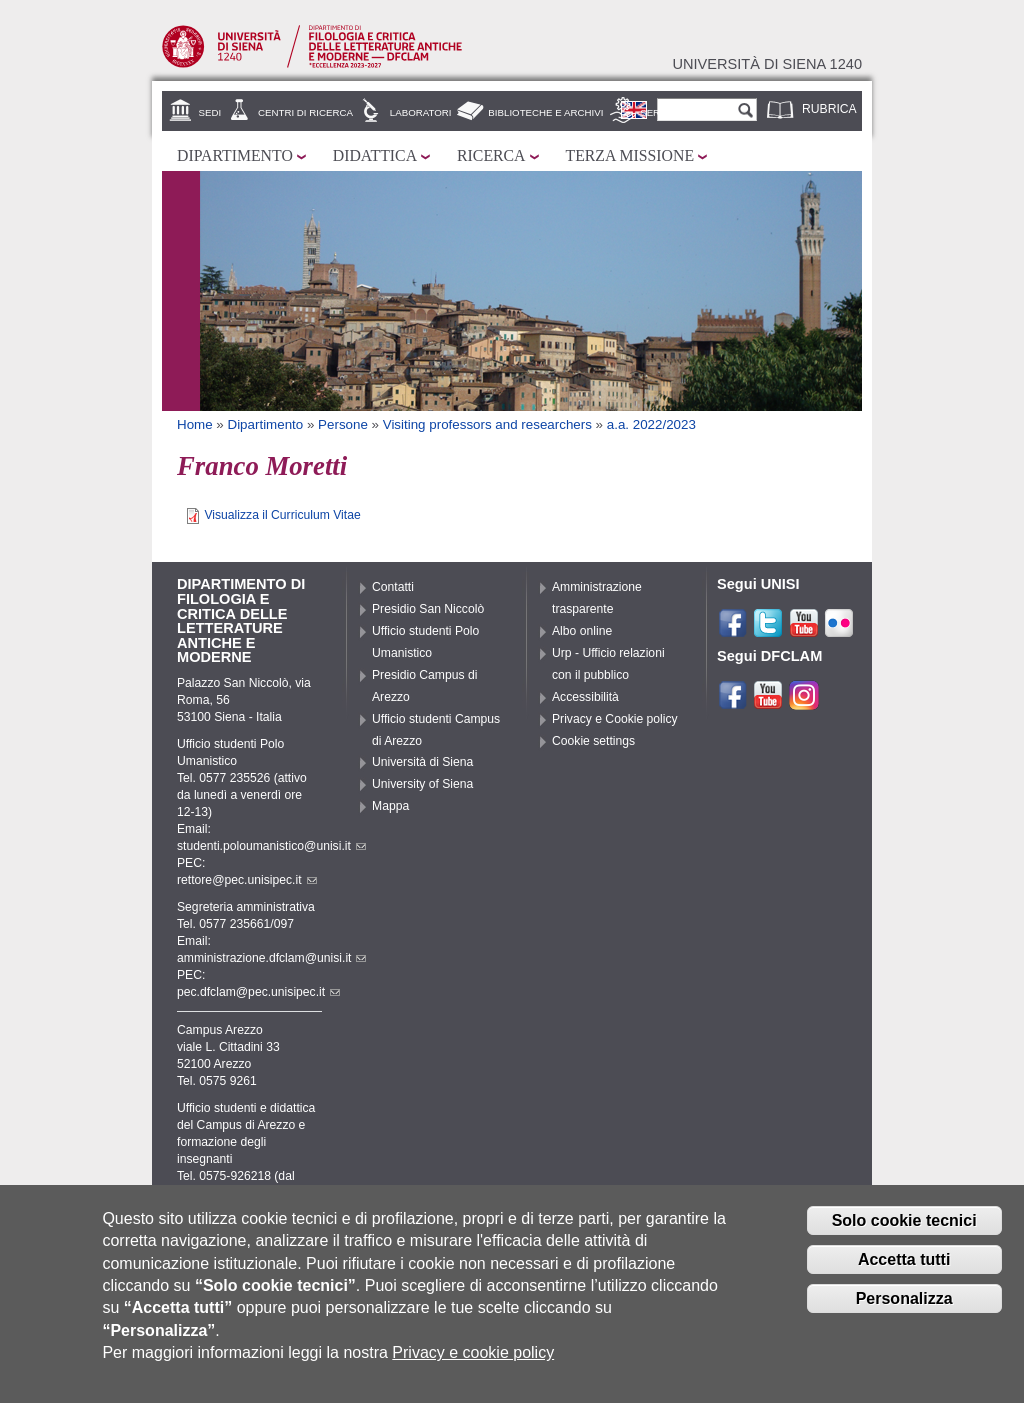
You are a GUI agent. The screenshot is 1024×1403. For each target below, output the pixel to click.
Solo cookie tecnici (904, 1232)
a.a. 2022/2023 (651, 424)
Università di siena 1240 (767, 64)
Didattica (375, 155)
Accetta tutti (904, 1271)
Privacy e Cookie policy (615, 719)
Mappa (390, 806)
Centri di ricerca (305, 112)
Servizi (659, 112)
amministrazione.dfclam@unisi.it (271, 958)
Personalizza (904, 1310)
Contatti (393, 587)
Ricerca (491, 155)
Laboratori (421, 112)
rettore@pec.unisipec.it (247, 880)
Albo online (582, 631)
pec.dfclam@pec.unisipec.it (258, 992)
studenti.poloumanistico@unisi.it (271, 846)
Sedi (210, 112)
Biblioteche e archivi (545, 112)
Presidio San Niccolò (428, 609)
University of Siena (422, 784)
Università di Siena (422, 762)
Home (195, 424)
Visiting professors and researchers (487, 424)
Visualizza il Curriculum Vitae (282, 515)
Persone (343, 424)
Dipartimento (235, 155)
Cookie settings (593, 741)
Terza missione (630, 155)
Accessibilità (585, 697)
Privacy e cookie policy (473, 1365)
